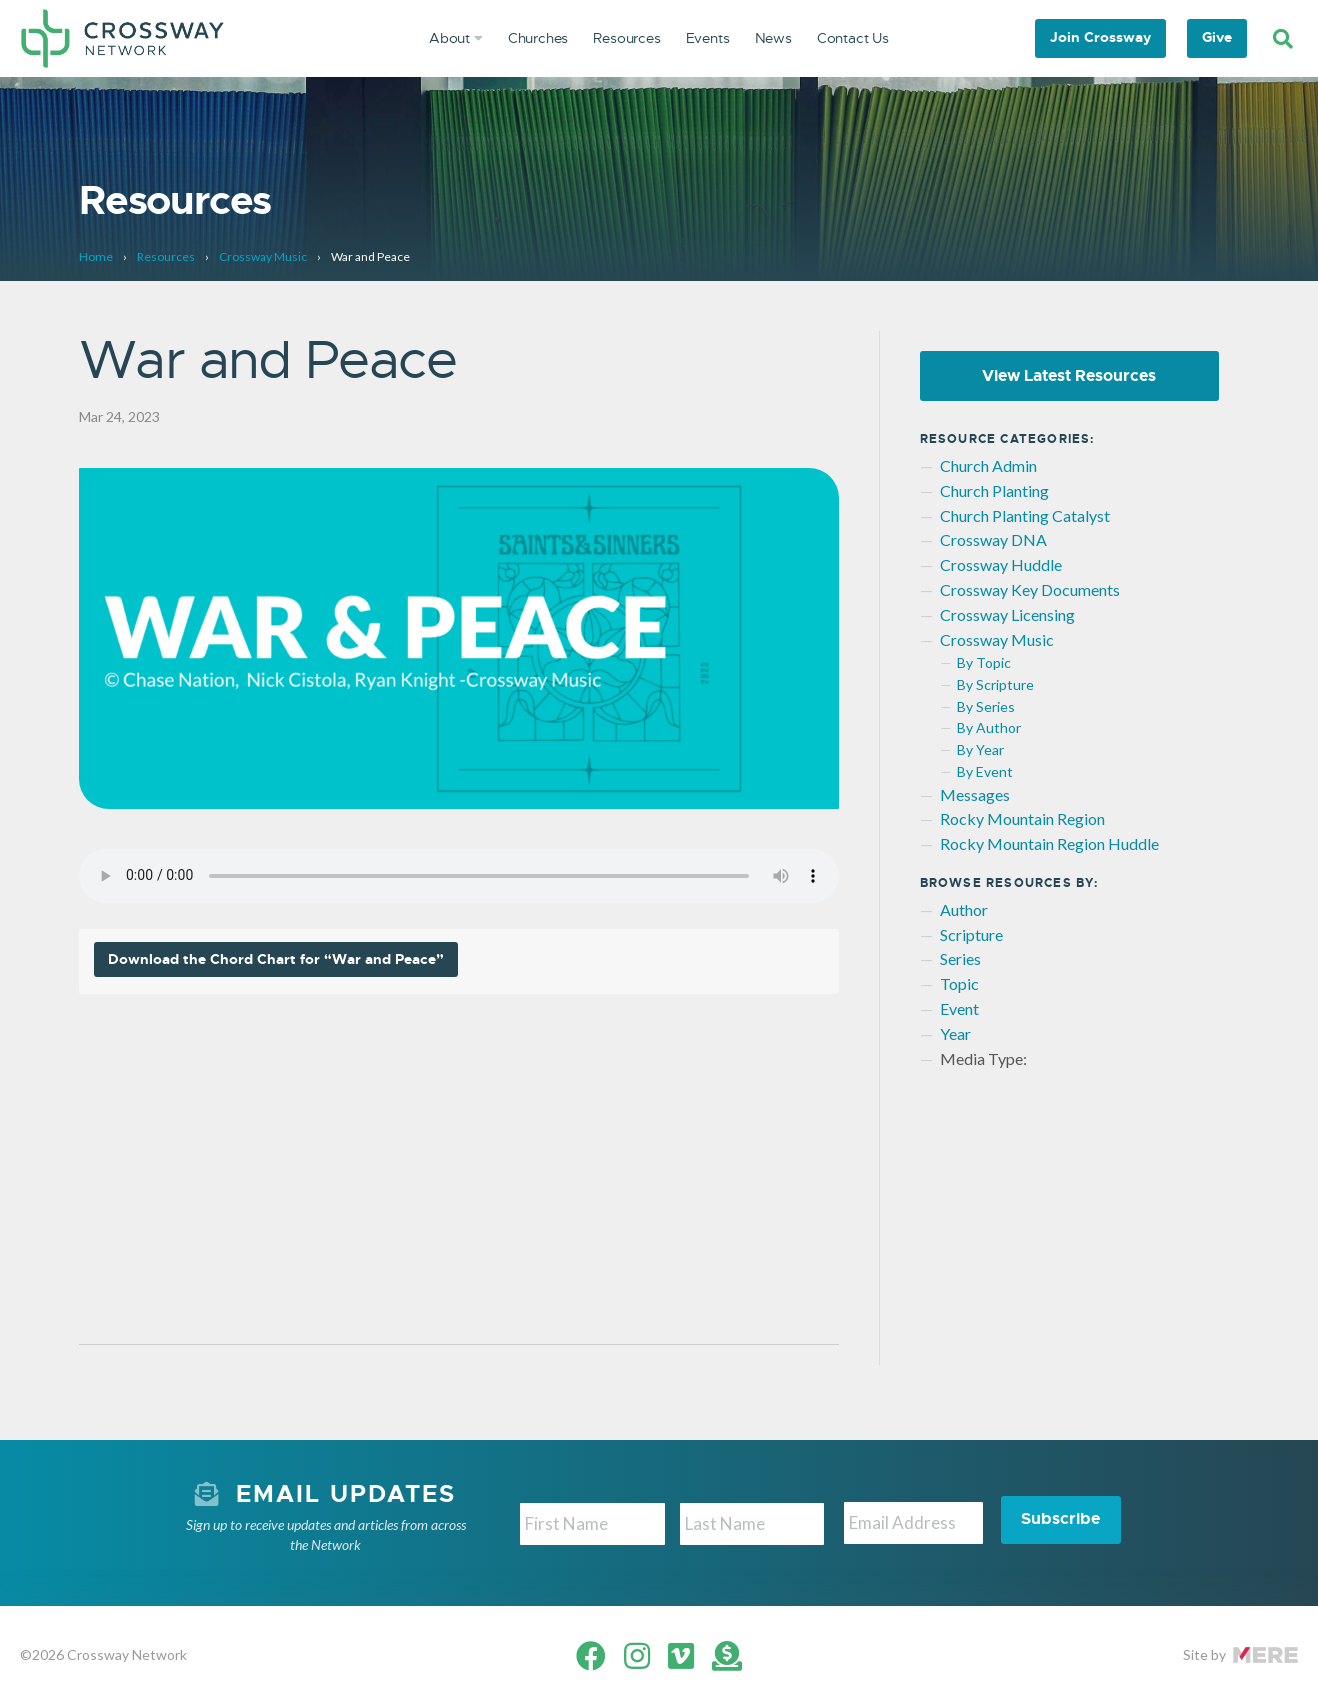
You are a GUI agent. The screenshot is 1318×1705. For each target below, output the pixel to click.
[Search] (1283, 39)
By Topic (984, 663)
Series (960, 959)
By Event (985, 771)
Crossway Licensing (1007, 614)
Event (959, 1009)
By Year (980, 750)
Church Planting (994, 490)
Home (96, 256)
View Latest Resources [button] (1069, 375)
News (773, 38)
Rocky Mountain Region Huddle (1049, 844)
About (456, 38)
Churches (538, 38)
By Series (986, 706)
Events (708, 38)
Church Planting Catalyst (1025, 515)
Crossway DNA (993, 540)
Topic (959, 984)
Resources (626, 38)
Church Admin (988, 466)
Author (964, 909)
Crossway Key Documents (1030, 590)
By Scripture (995, 685)
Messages (975, 794)
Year (955, 1033)
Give (1217, 37)
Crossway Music (263, 256)
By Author (989, 728)
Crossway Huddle (1001, 565)
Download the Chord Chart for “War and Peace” (276, 961)
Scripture (971, 934)
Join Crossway (1100, 37)
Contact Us (853, 38)
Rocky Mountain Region (1022, 819)
